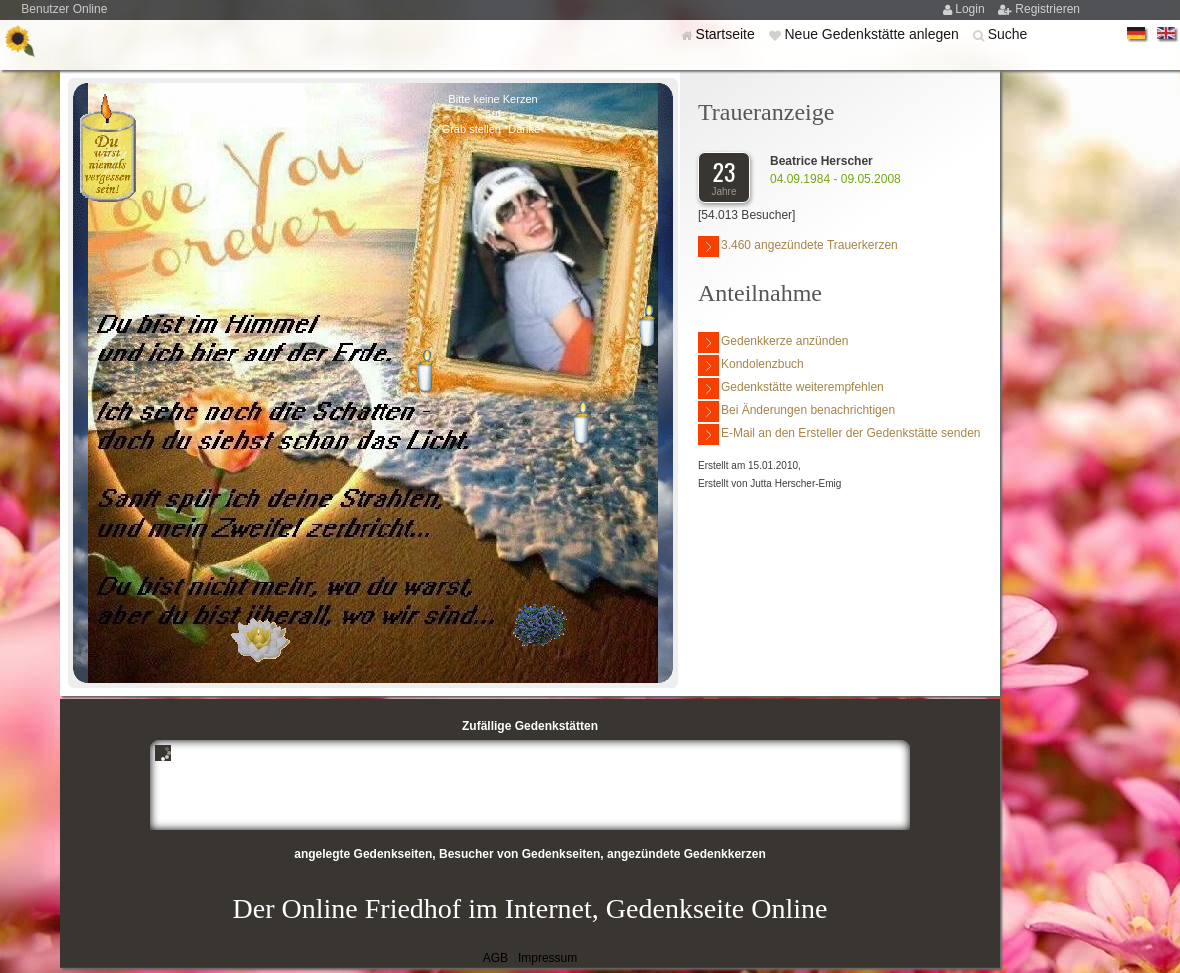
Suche (1008, 34)
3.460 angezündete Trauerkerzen (798, 246)
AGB (495, 958)
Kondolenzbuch (751, 365)
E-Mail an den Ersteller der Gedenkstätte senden (839, 434)
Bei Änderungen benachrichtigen (796, 411)
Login (971, 9)
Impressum (547, 958)
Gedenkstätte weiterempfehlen (791, 388)
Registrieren (1047, 9)
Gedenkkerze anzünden (773, 342)
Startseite (727, 34)
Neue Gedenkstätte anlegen (873, 34)
